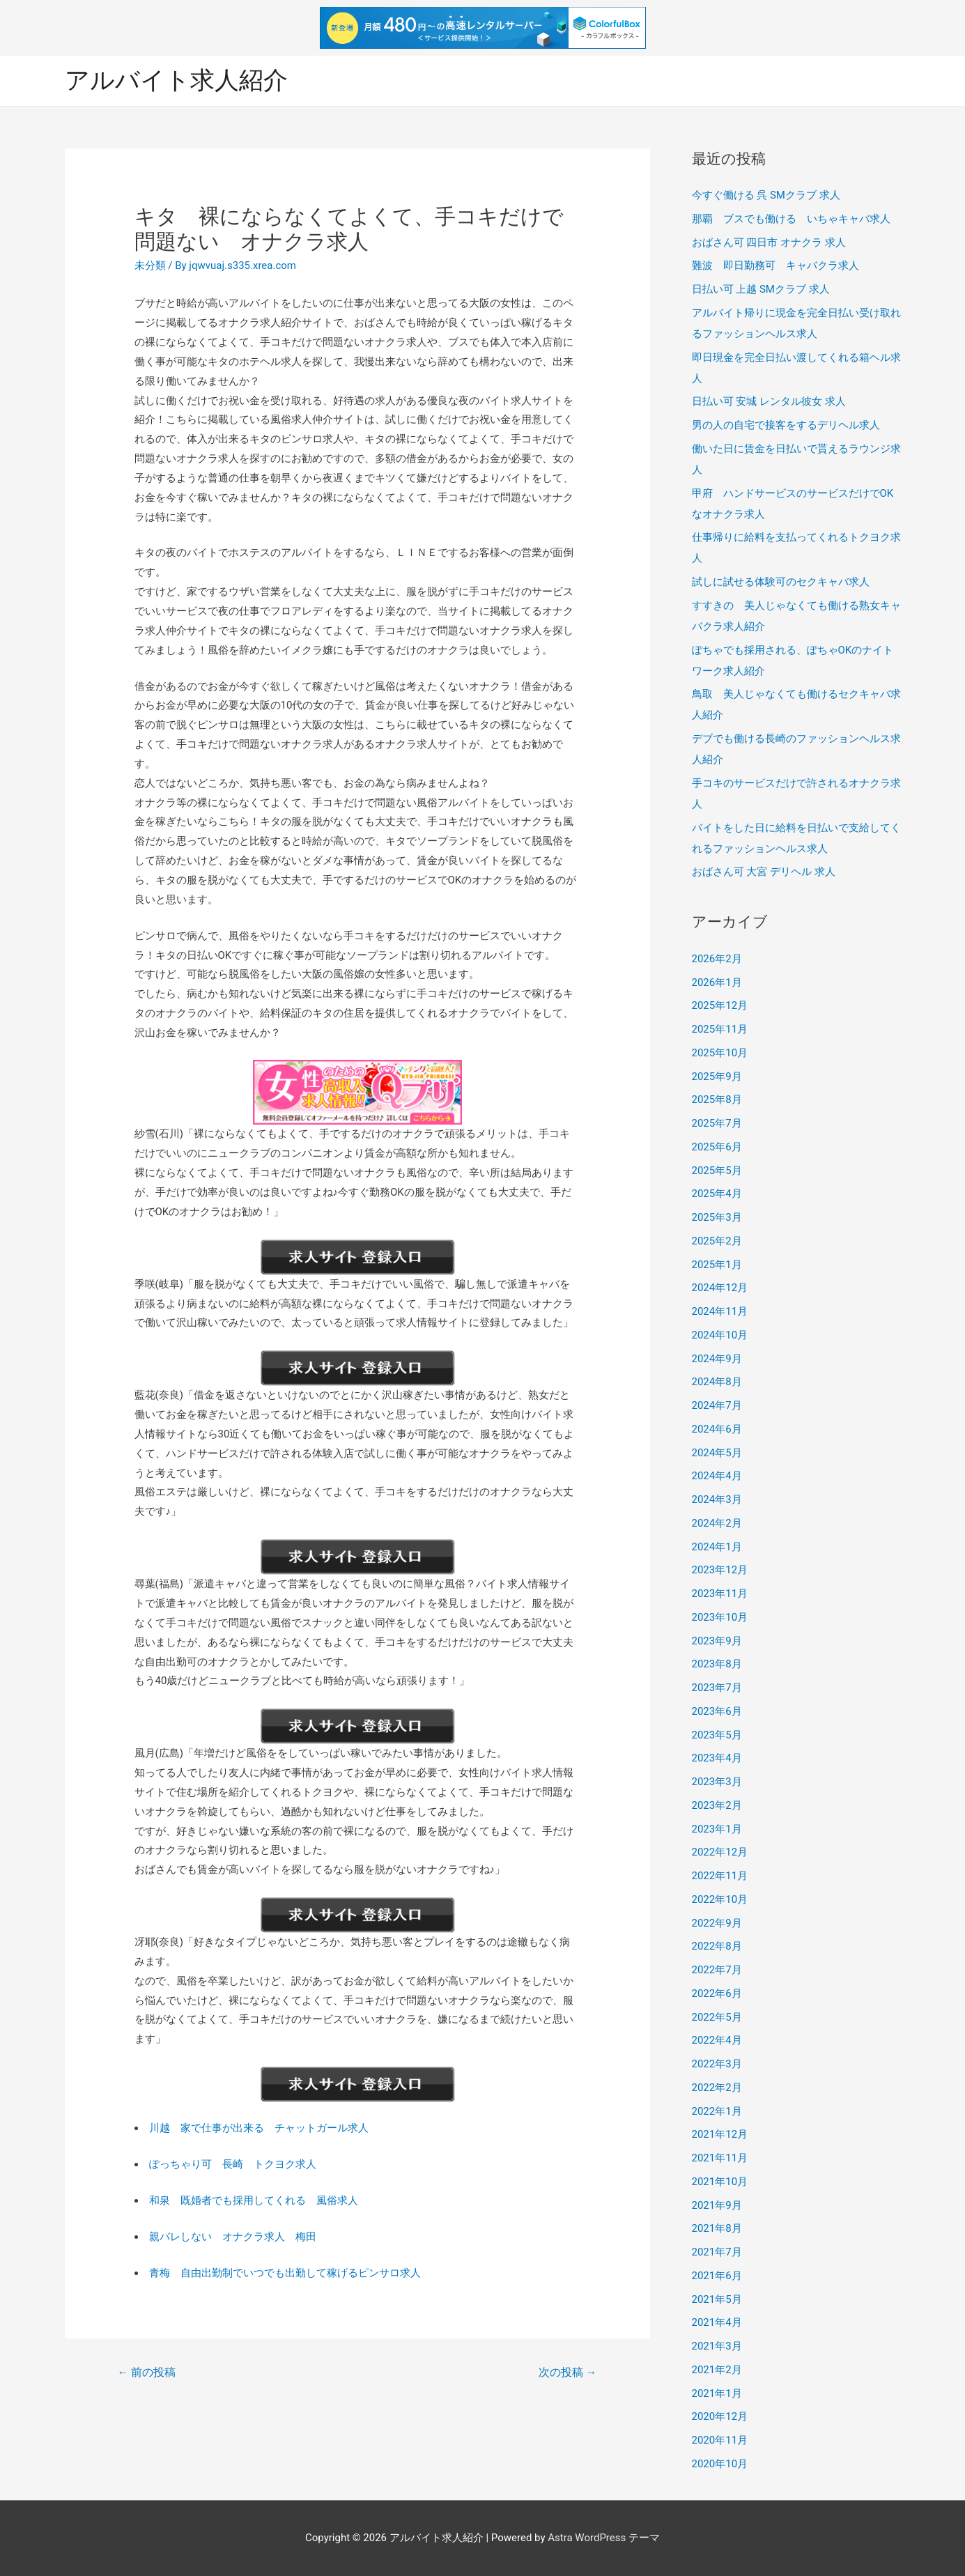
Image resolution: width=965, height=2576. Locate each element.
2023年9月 (717, 1641)
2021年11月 (720, 2158)
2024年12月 (720, 1287)
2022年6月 (717, 1993)
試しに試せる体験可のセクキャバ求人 (781, 582)
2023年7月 (717, 1687)
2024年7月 (717, 1405)
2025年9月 (717, 1076)
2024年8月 (717, 1381)
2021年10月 (720, 2181)
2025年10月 (720, 1053)
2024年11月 (720, 1311)
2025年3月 (717, 1217)
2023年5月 (717, 1735)
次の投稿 (568, 2372)
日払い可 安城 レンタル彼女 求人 (769, 401)
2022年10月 (720, 1899)
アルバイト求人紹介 (176, 80)
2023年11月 (720, 1593)
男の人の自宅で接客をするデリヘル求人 (786, 425)
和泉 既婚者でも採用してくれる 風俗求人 (253, 2200)
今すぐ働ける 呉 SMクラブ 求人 (766, 195)
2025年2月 (717, 1241)
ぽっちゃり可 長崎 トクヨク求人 (232, 2164)
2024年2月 (717, 1523)
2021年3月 (717, 2346)
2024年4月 (717, 1476)
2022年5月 (717, 2017)
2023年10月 (720, 1617)
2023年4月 (717, 1758)
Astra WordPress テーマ (604, 2537)
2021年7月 (717, 2252)
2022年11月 (720, 1875)
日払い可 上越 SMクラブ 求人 (761, 289)
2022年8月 (717, 1946)
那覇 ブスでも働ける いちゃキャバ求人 (791, 219)
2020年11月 (720, 2440)
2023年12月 (720, 1570)
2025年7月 (717, 1123)
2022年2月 (717, 2087)
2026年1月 (717, 982)
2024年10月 (720, 1335)
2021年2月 (717, 2369)
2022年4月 (717, 2040)
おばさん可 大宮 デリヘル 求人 (763, 871)
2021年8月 (717, 2228)
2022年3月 (717, 2064)
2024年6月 (717, 1429)
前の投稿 (146, 2372)
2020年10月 (720, 2464)
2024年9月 (717, 1358)
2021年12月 (720, 2134)
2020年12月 (720, 2416)
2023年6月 (717, 1711)
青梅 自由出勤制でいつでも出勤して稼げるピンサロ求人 (285, 2273)
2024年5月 (717, 1453)
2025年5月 (717, 1170)
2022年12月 (720, 1852)
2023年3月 (717, 1781)
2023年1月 (717, 1829)
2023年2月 (717, 1805)
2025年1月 (717, 1264)
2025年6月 (717, 1147)
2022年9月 (717, 1923)
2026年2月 (717, 958)
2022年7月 (717, 1970)
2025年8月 (717, 1099)
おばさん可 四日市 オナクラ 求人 (769, 242)
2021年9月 (717, 2205)
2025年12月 (720, 1005)
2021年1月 (717, 2393)
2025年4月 (717, 1193)
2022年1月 (717, 2111)
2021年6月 (717, 2275)
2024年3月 (717, 1499)
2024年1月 (717, 1547)
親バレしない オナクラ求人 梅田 (232, 2236)
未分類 (150, 265)
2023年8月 (717, 1664)
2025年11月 (720, 1029)
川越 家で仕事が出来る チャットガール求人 (259, 2128)
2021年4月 (717, 2322)
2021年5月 (717, 2299)
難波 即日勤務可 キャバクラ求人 (775, 265)
